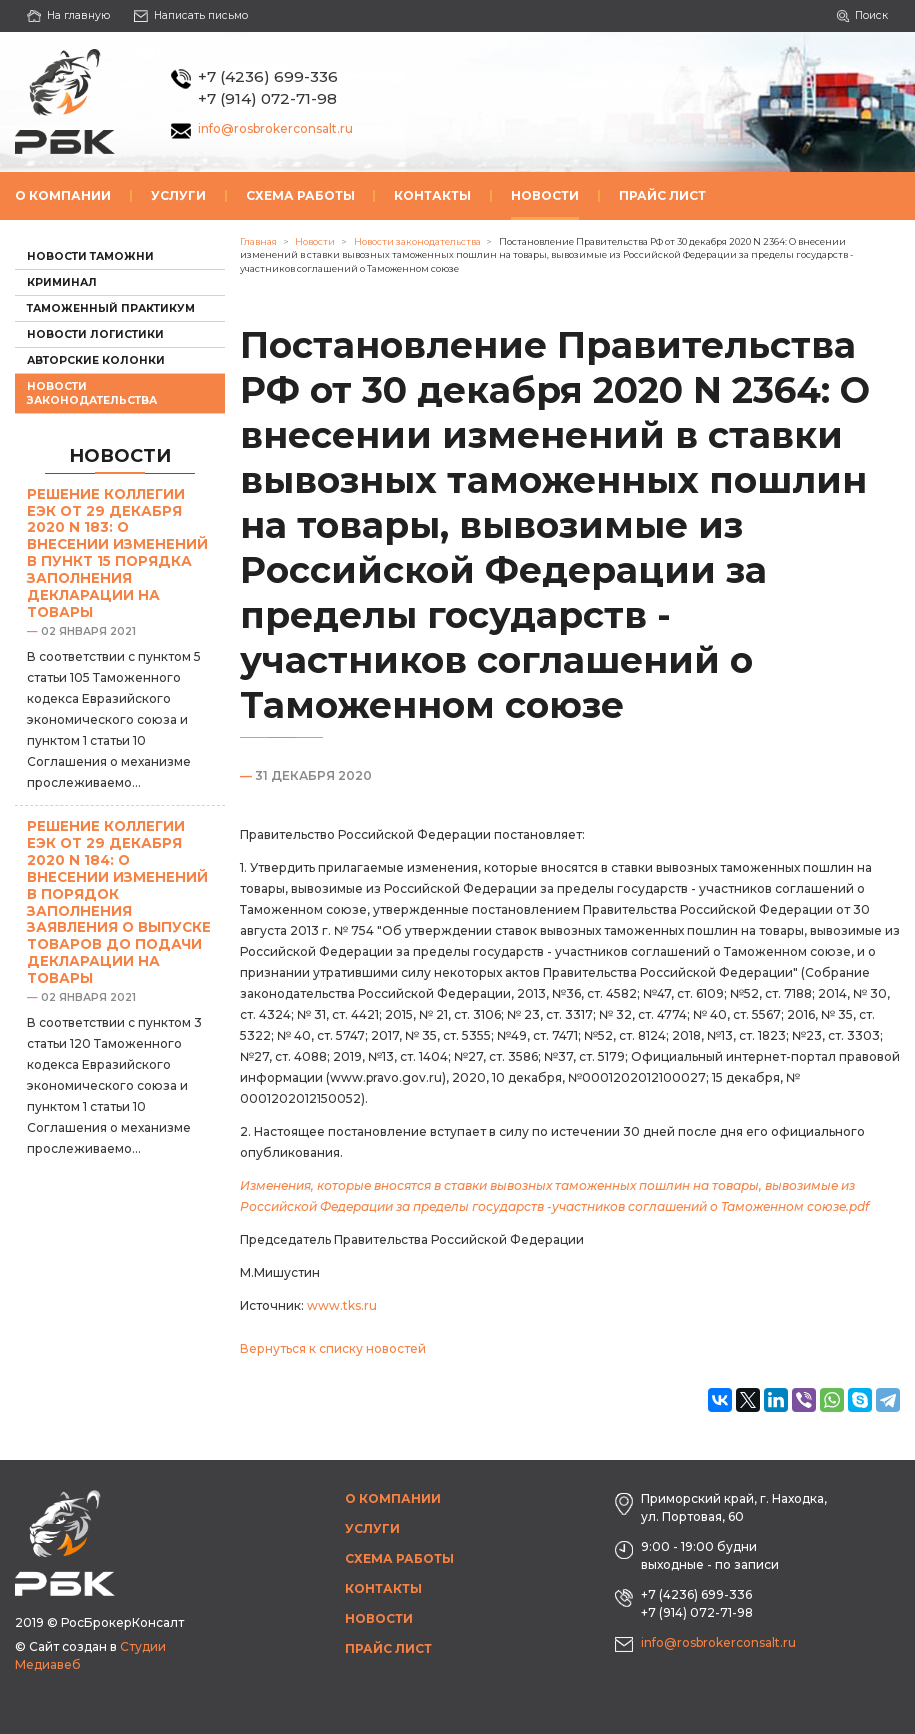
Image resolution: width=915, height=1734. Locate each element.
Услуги (178, 195)
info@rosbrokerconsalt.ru (275, 128)
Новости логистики (95, 334)
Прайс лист (662, 195)
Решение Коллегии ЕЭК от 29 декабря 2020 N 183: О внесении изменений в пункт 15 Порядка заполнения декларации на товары (117, 553)
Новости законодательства (92, 393)
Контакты (432, 195)
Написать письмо (191, 15)
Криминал (62, 282)
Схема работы (300, 195)
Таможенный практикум (111, 308)
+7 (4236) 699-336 (268, 76)
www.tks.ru (342, 1305)
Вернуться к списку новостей (333, 1348)
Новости (545, 195)
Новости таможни (90, 256)
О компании (63, 195)
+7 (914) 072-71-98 (267, 98)
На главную (68, 15)
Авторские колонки (96, 360)
